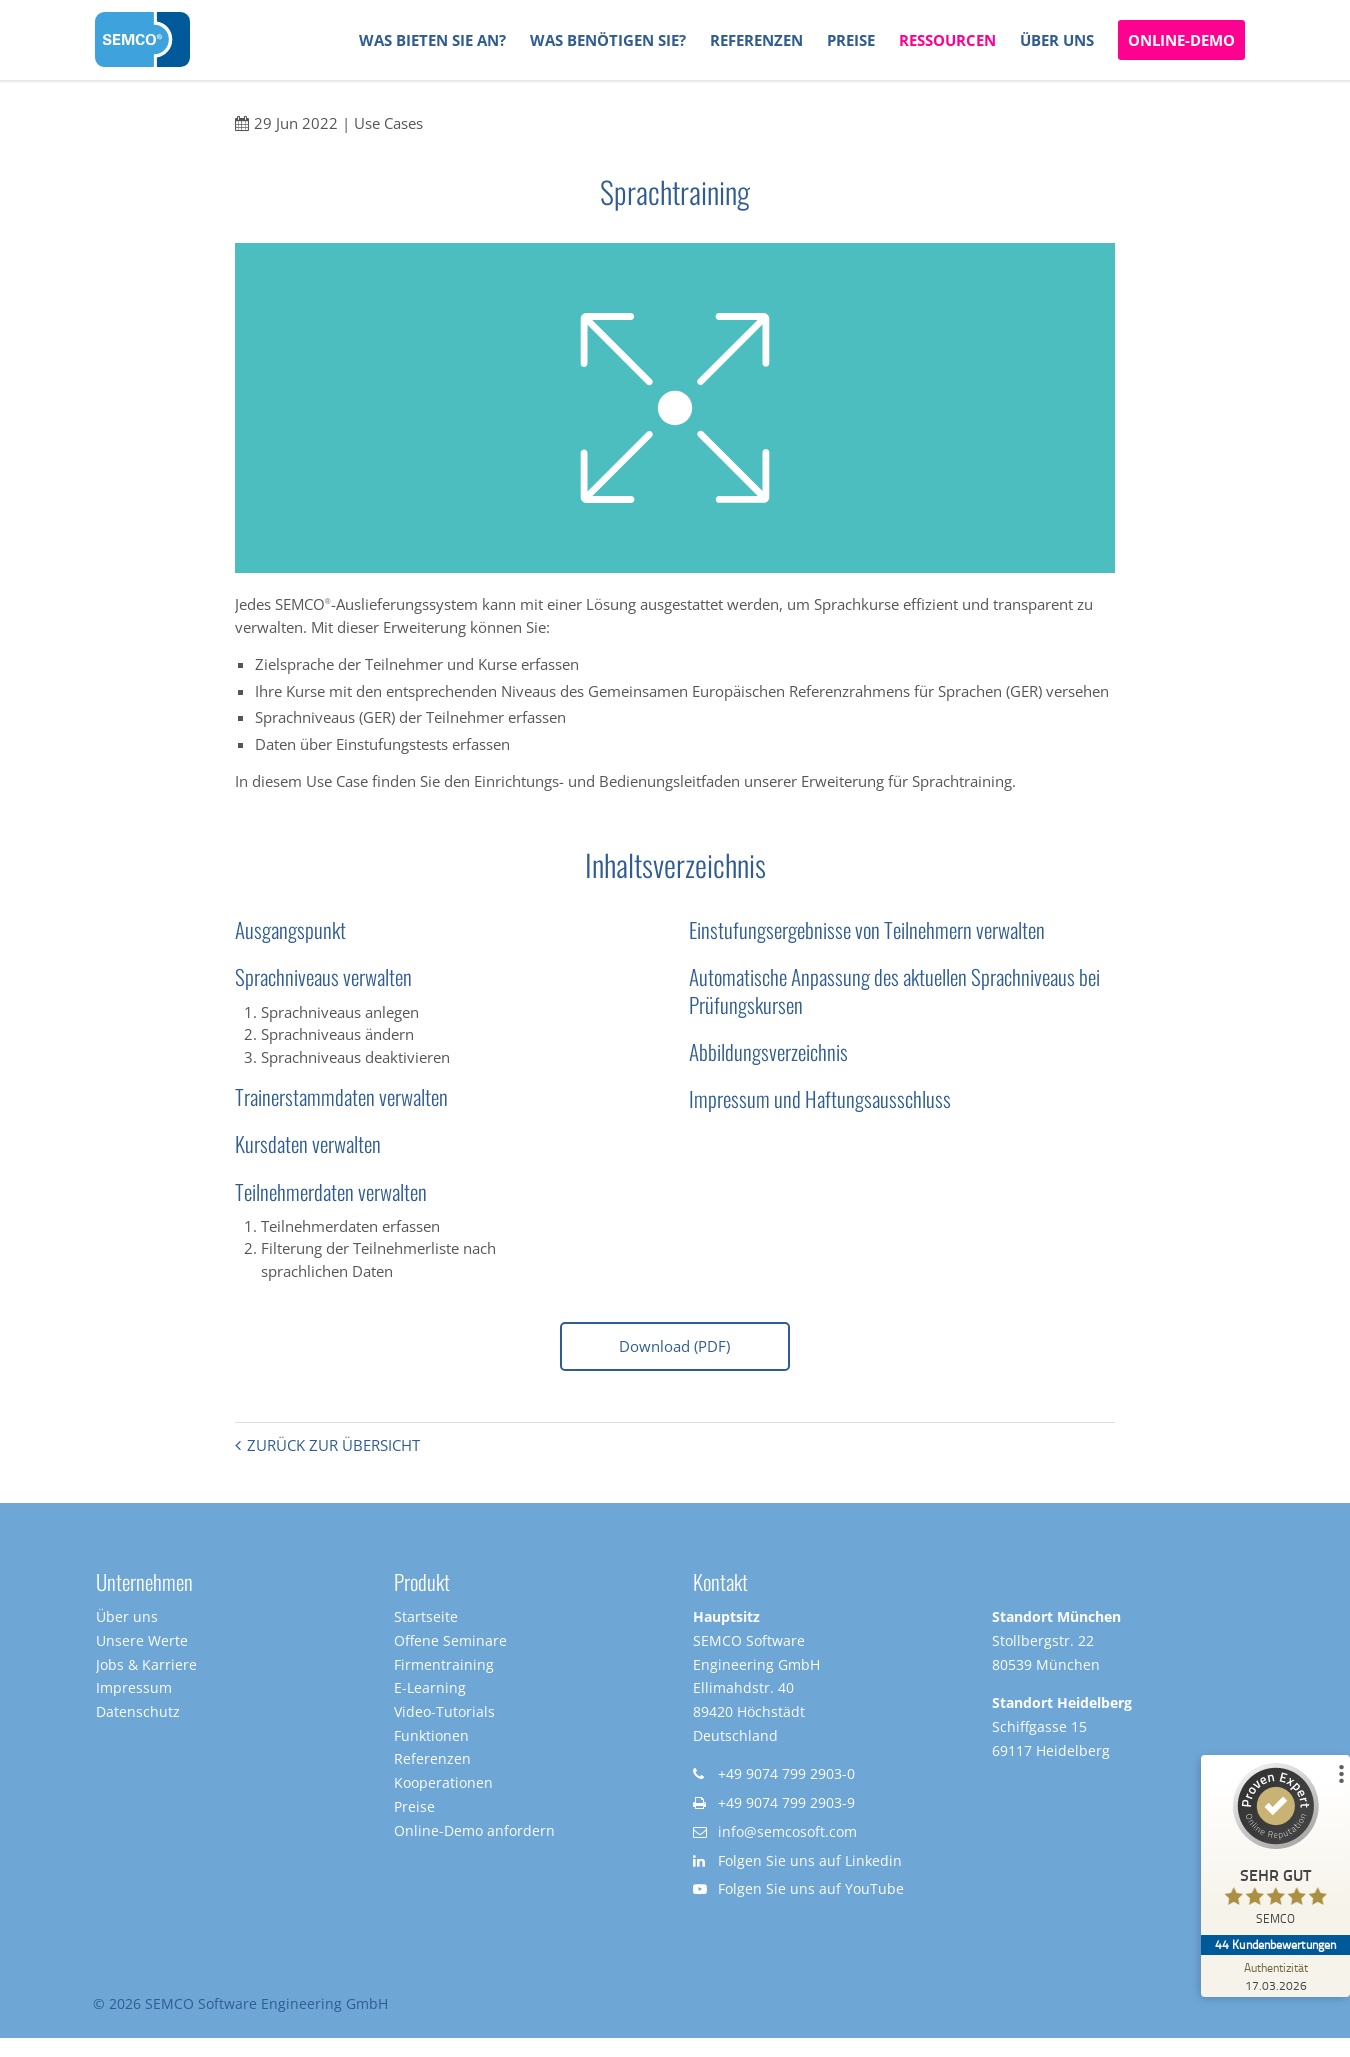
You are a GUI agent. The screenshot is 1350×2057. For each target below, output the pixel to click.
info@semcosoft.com (787, 1835)
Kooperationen (443, 1787)
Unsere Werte (142, 1644)
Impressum (134, 1692)
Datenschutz (138, 1715)
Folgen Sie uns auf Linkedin (810, 1864)
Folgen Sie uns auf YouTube (811, 1893)
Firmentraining (444, 1668)
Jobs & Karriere (146, 1668)
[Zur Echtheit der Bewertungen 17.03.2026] (1275, 1976)
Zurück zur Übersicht (333, 1449)
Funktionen (431, 1739)
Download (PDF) (675, 1346)
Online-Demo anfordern (474, 1834)
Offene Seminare (450, 1644)
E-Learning (430, 1692)
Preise (414, 1810)
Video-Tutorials (444, 1715)
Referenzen (432, 1763)
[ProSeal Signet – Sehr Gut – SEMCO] (1275, 1849)
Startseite (426, 1621)
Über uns (127, 1621)
